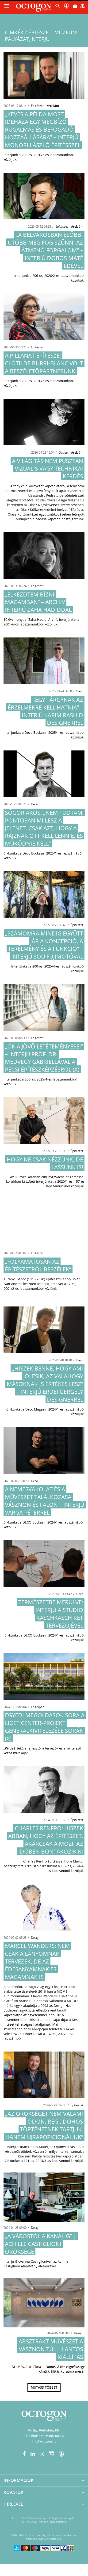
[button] (58, 7)
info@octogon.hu (44, 2441)
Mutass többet (44, 2387)
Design (63, 452)
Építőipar (37, 1707)
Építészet (37, 106)
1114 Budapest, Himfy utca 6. (44, 2436)
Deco (79, 691)
